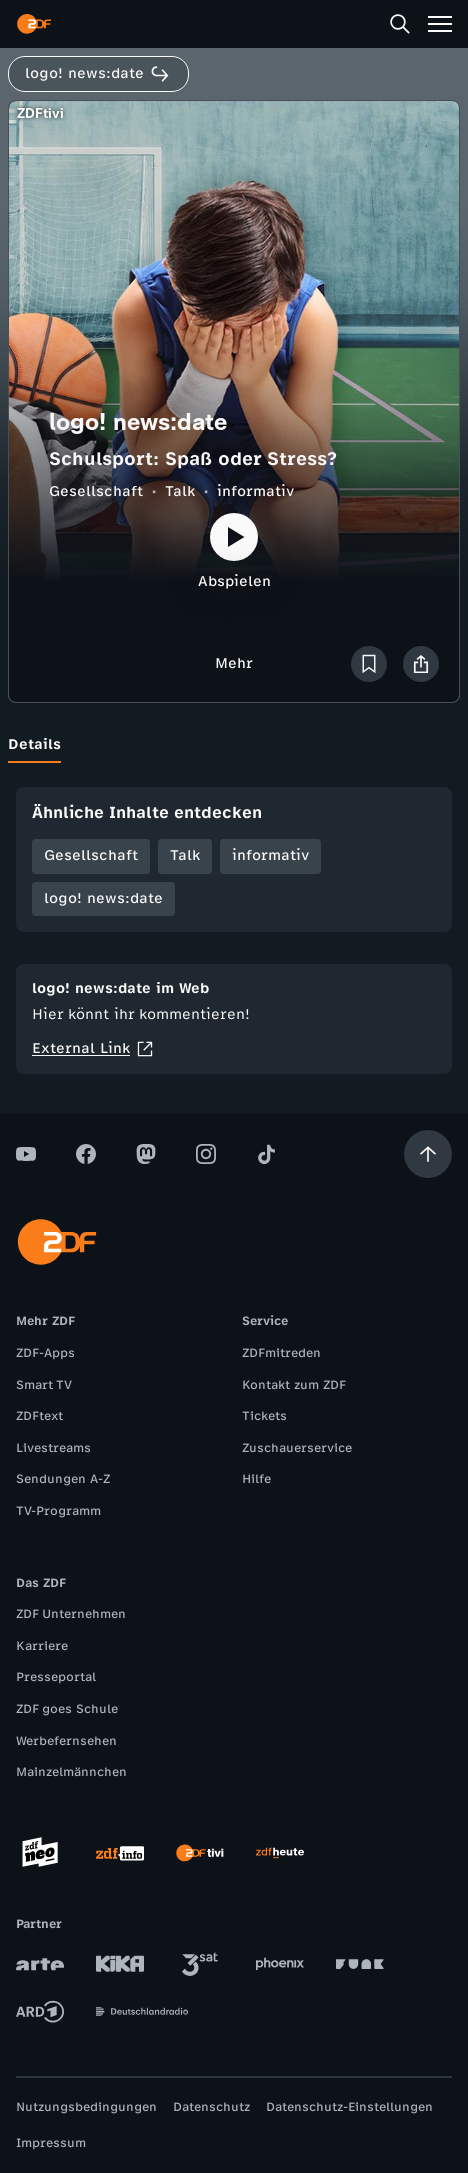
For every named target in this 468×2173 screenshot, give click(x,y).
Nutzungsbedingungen (86, 2107)
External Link (93, 1049)
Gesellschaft (96, 491)
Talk (180, 491)
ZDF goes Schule (67, 1709)
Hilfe (256, 1479)
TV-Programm (58, 1511)
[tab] (34, 745)
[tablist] (234, 745)
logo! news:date (103, 898)
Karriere (42, 1646)
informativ (255, 491)
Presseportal (56, 1677)
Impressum (51, 2143)
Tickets (264, 1416)
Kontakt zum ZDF (294, 1385)
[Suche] (400, 24)
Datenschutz (211, 2107)
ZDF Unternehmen (71, 1614)
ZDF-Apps (45, 1353)
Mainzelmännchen (71, 1772)
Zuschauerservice (297, 1448)
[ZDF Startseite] (34, 24)
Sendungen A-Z (63, 1479)
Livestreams (53, 1448)
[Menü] (440, 24)
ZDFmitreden (281, 1353)
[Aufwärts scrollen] (428, 1154)
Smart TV (44, 1385)
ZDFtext (39, 1416)
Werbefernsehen (66, 1741)
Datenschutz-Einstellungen (349, 2107)
